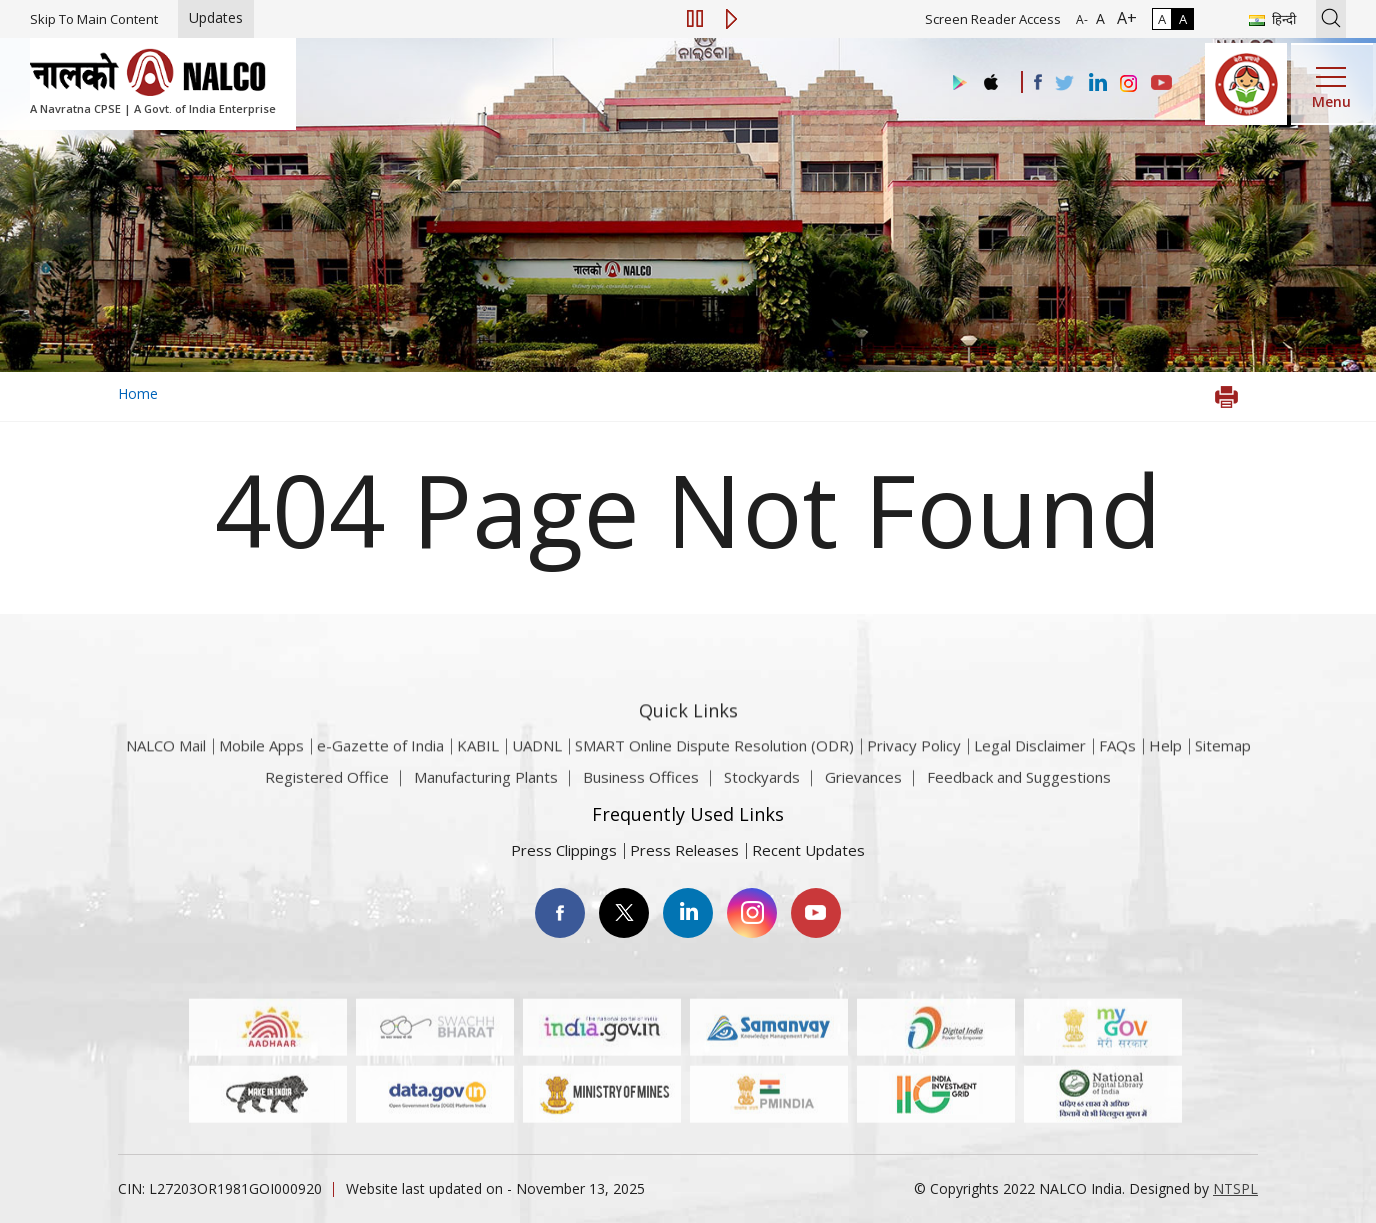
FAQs (1117, 769)
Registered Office (327, 786)
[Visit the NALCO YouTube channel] (1161, 84)
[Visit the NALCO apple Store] (990, 77)
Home (138, 393)
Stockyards (762, 786)
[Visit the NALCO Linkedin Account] (1096, 83)
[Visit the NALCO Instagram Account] (1129, 84)
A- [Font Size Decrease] (1082, 19)
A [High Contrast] (1183, 19)
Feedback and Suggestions (1019, 786)
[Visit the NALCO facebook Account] (1038, 82)
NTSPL (1235, 1188)
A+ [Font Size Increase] (1123, 18)
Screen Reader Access (993, 19)
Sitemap (1223, 769)
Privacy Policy (914, 769)
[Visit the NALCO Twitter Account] (1064, 84)
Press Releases (684, 850)
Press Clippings (564, 850)
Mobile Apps (261, 769)
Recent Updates (808, 850)
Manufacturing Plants (486, 786)
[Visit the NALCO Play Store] (956, 83)
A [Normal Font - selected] (1098, 18)
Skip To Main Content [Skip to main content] (94, 19)
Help (1165, 769)
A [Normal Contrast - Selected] (1162, 19)
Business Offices (641, 786)
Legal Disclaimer (1030, 769)
